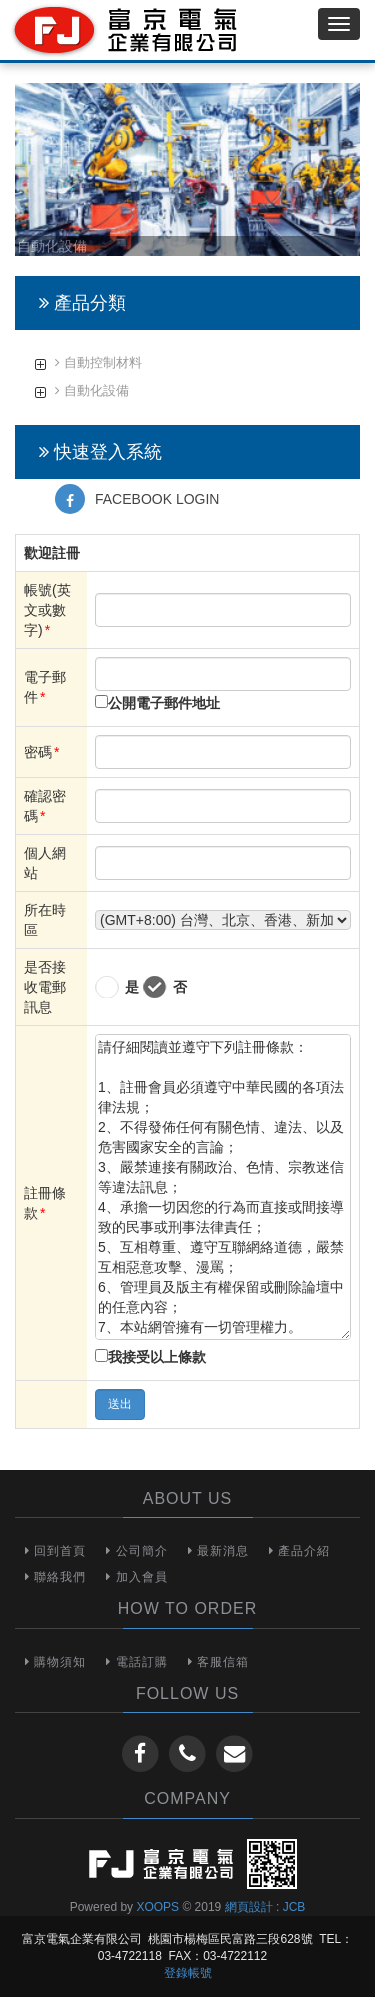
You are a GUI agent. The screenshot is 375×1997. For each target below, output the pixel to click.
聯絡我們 (55, 1577)
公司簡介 (136, 1551)
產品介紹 (299, 1551)
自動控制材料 (98, 362)
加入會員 (136, 1577)
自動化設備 (92, 390)
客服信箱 (218, 1662)
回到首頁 (55, 1551)
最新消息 (218, 1551)
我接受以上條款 (157, 1357)
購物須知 (55, 1662)
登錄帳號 (188, 1973)
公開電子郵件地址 (164, 703)
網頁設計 (249, 1907)
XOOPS (157, 1907)
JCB (294, 1907)
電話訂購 (136, 1662)
